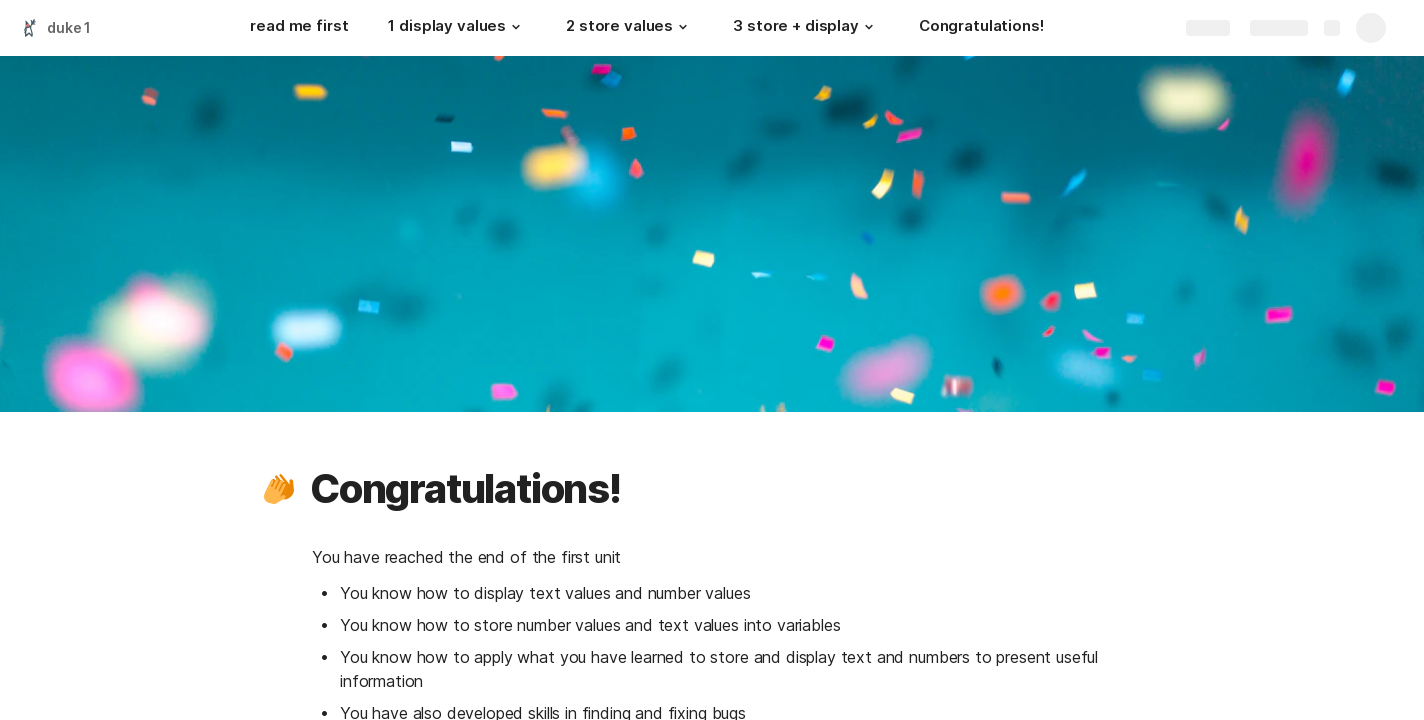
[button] (516, 27)
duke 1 (69, 27)
